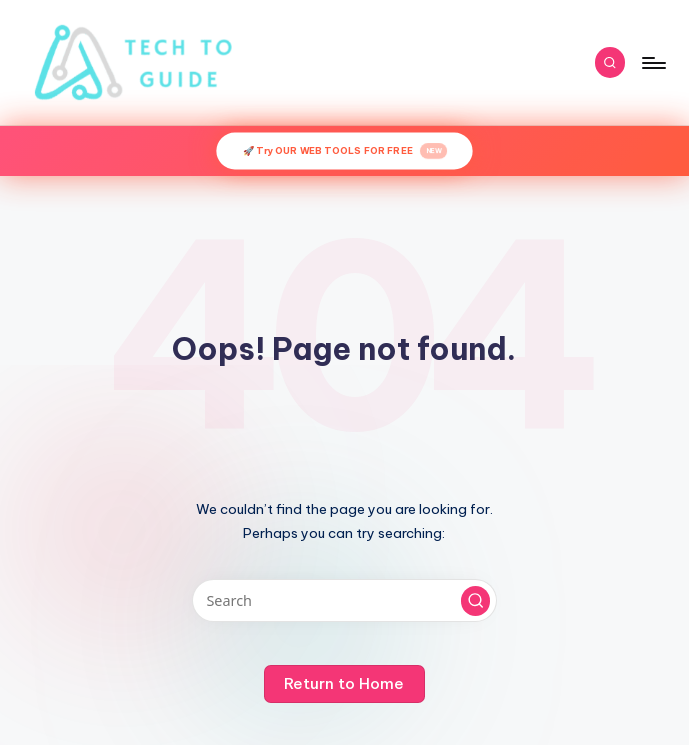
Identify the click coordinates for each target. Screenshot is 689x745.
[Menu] (652, 63)
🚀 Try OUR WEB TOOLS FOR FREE (345, 151)
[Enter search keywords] (344, 600)
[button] (476, 601)
